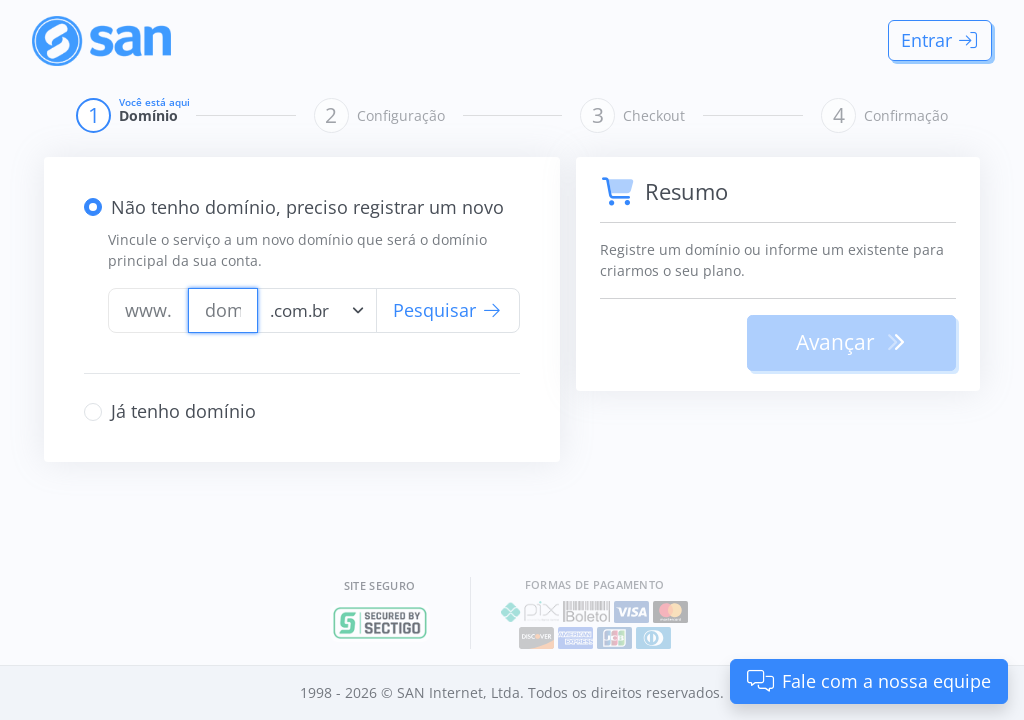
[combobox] (317, 310)
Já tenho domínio (183, 411)
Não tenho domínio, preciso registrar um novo (307, 207)
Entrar (940, 40)
